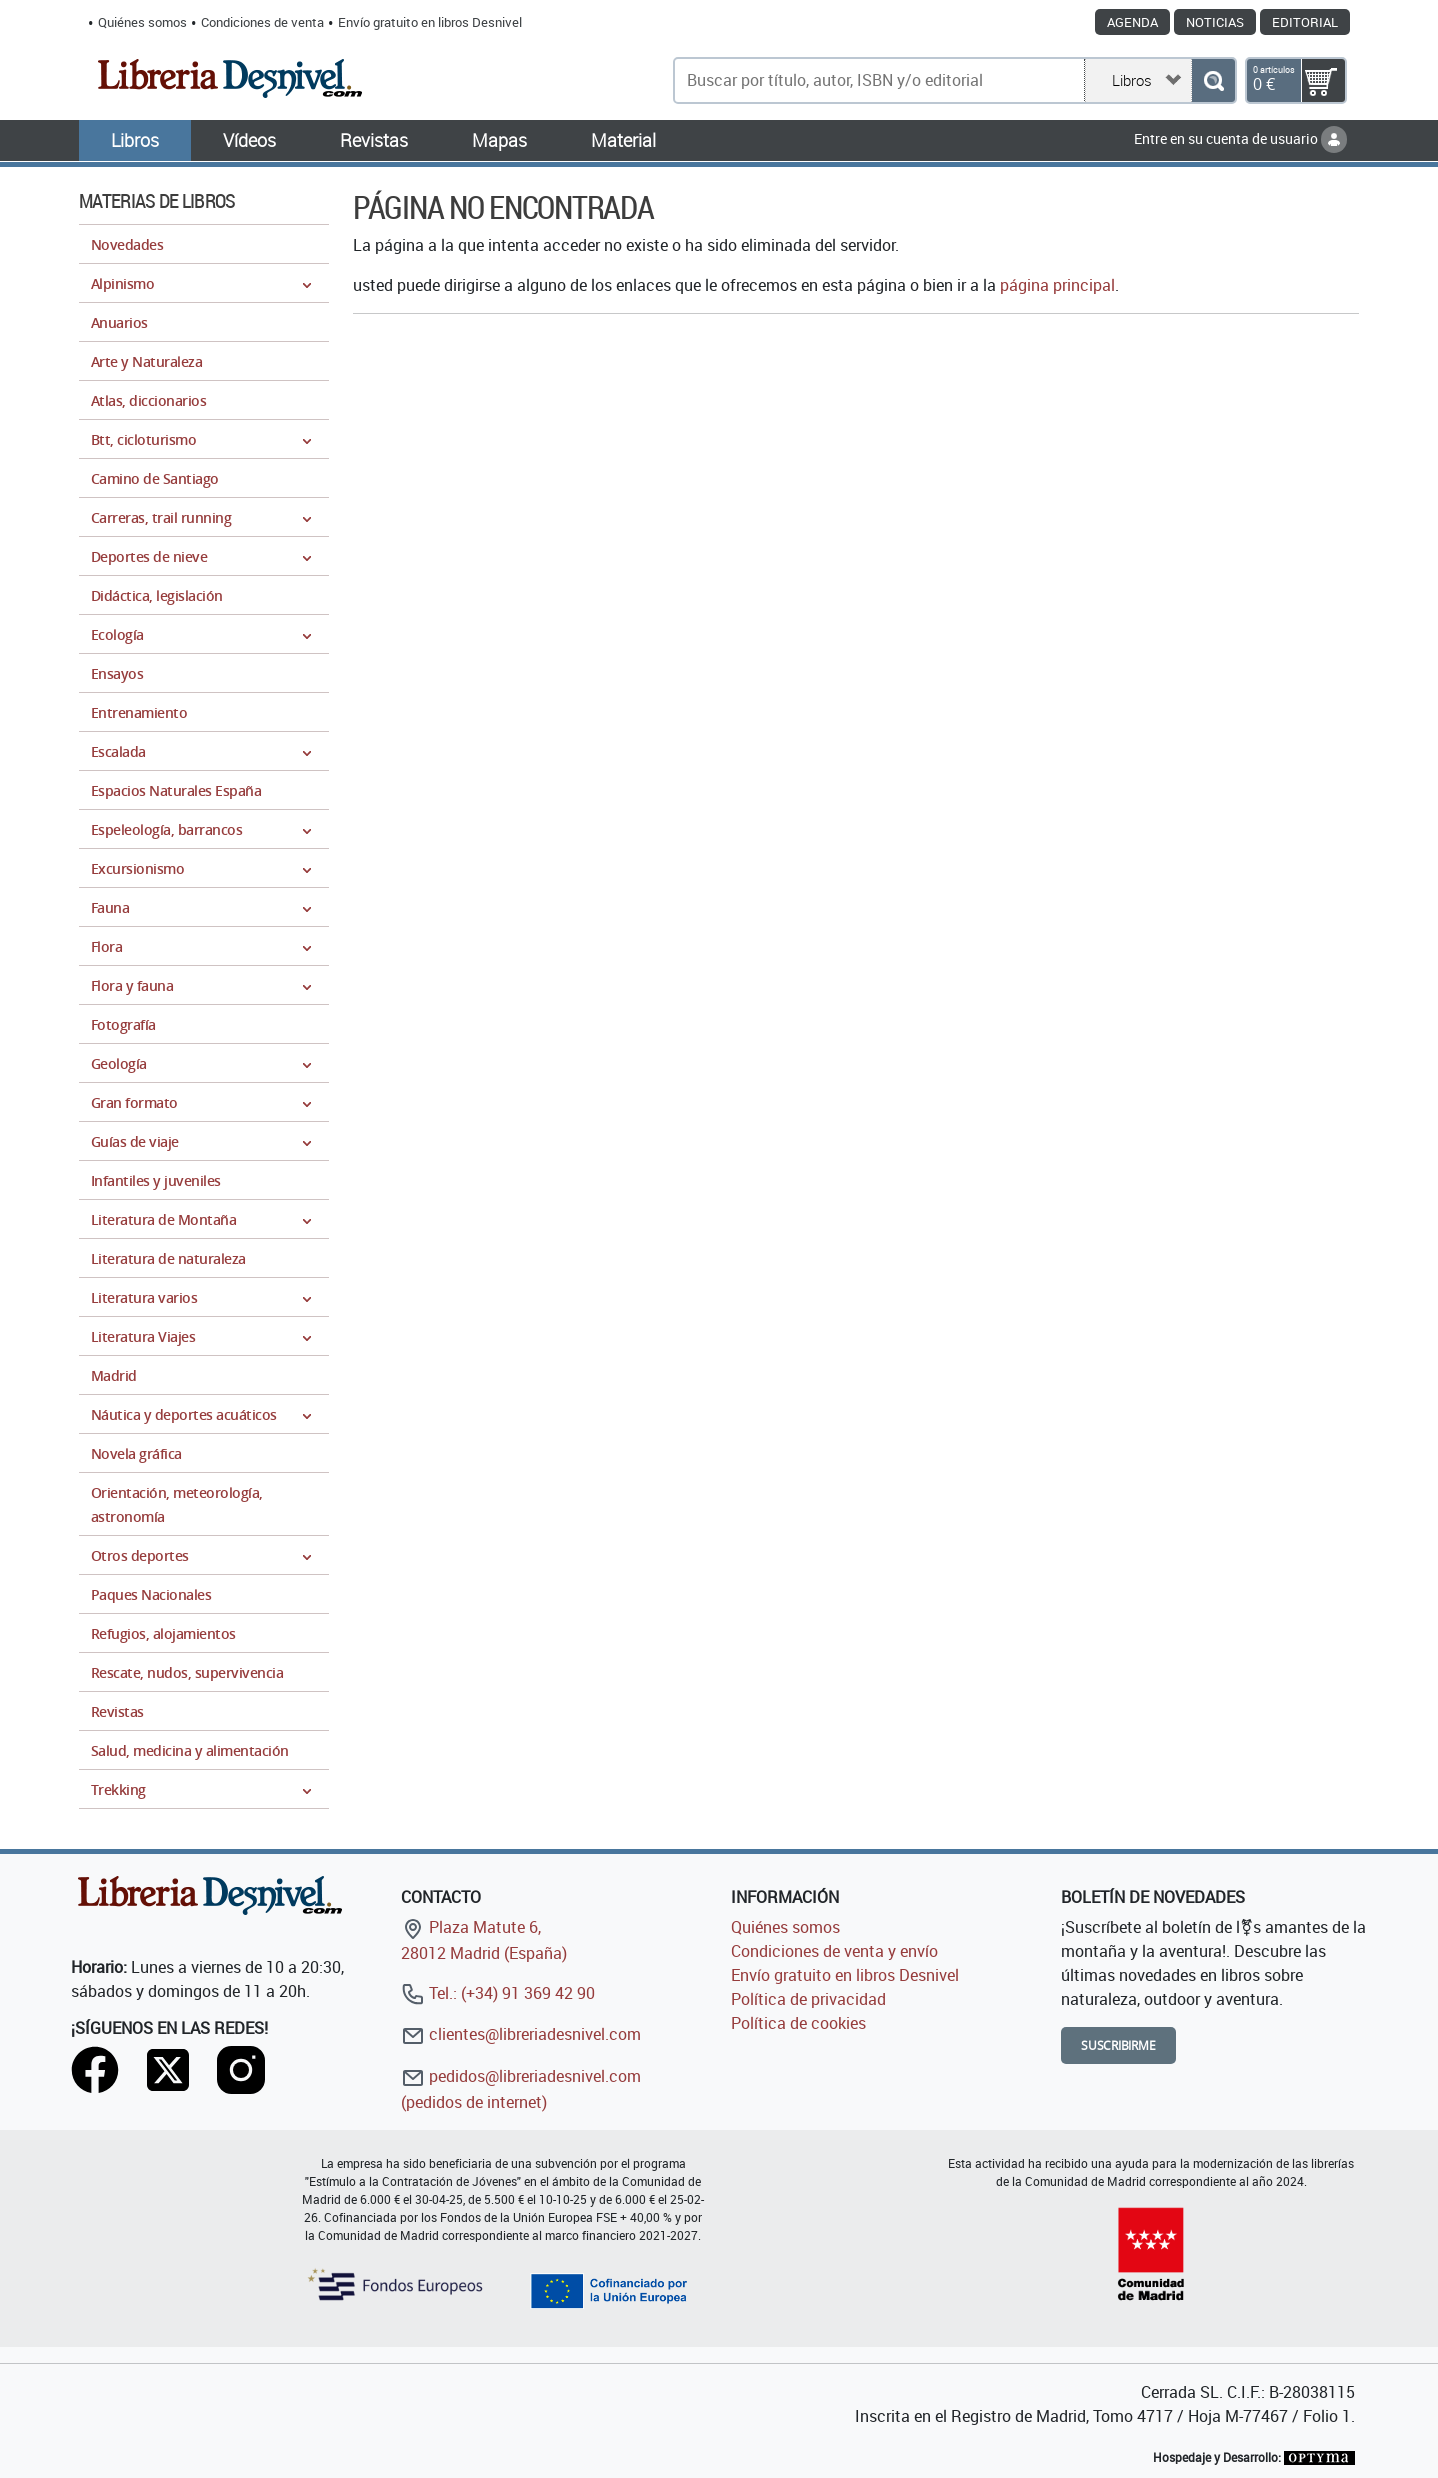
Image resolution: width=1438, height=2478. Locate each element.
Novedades (127, 244)
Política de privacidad (808, 1999)
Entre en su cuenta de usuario (1240, 138)
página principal (1057, 285)
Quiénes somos (142, 22)
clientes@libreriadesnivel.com (521, 2034)
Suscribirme (1118, 2045)
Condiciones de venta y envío (834, 1951)
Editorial (1305, 22)
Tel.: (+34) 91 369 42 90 (498, 1993)
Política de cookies (798, 2023)
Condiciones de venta (262, 22)
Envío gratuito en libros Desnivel (430, 22)
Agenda (1132, 22)
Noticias (1215, 22)
